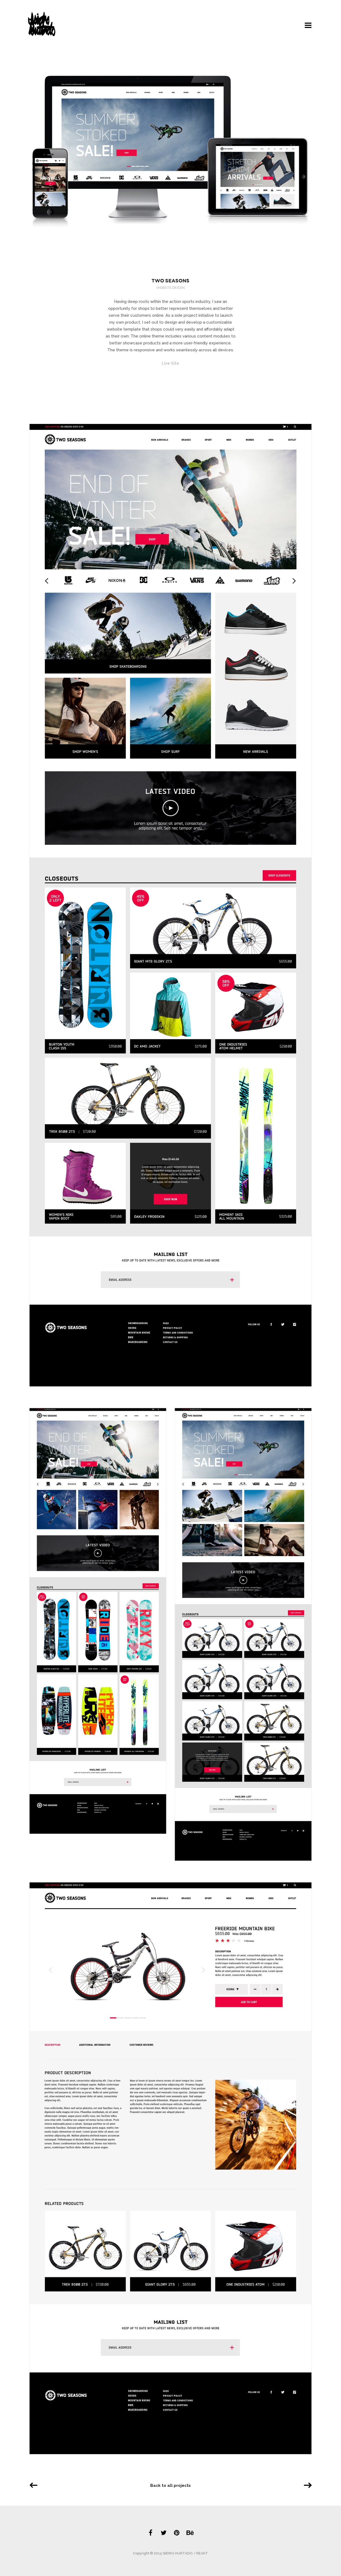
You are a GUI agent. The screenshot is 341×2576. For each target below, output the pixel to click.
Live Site (170, 363)
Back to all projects (170, 2485)
